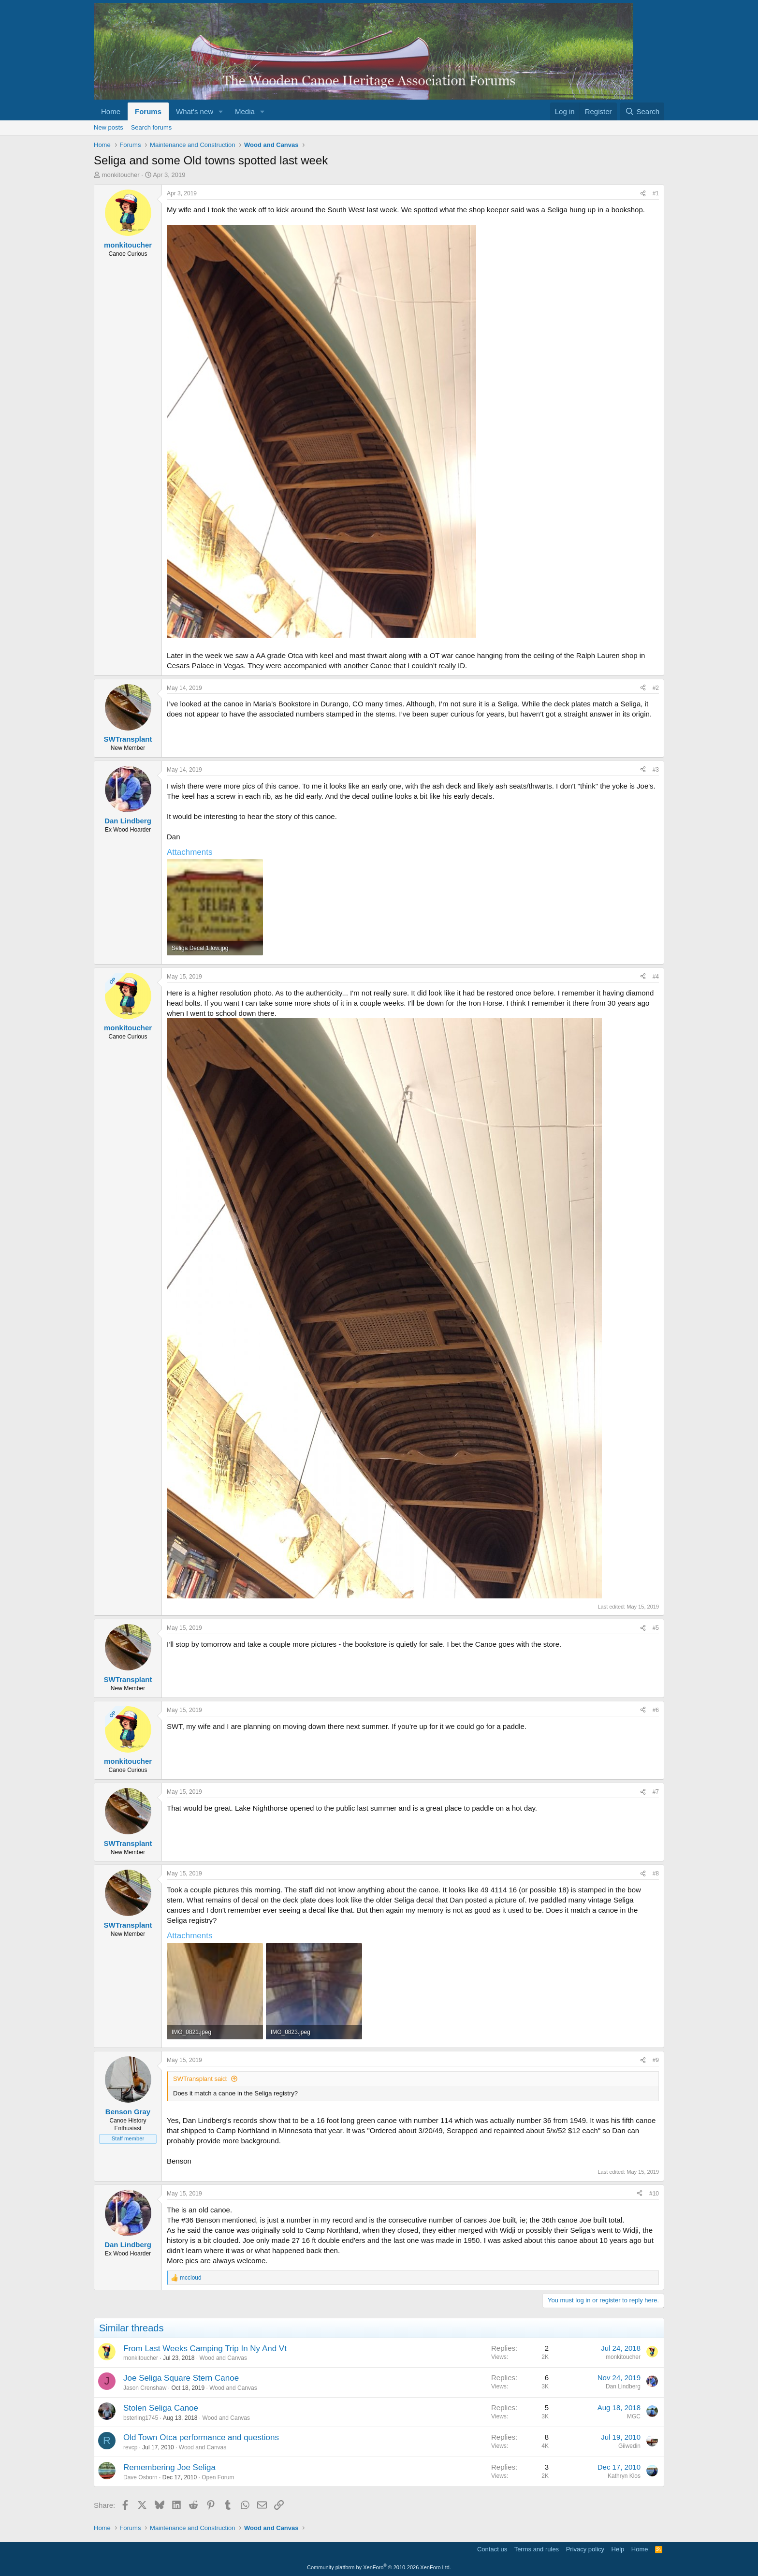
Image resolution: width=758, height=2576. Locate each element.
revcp (130, 2447)
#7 (656, 1791)
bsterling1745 (140, 2418)
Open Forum (218, 2477)
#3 (656, 769)
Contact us (492, 2549)
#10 (654, 2193)
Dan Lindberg (623, 2386)
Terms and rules (536, 2549)
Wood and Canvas (223, 2358)
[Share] (643, 193)
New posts (108, 127)
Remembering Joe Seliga (169, 2467)
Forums (148, 111)
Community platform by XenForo (379, 2567)
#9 (656, 2060)
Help (618, 2549)
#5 (656, 1628)
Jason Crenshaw (144, 2388)
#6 (656, 1710)
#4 (656, 976)
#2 (656, 688)
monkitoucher (121, 174)
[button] (221, 111)
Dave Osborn (140, 2477)
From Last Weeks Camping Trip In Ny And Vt (205, 2348)
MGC (634, 2416)
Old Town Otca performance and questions (201, 2437)
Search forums (151, 127)
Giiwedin (629, 2446)
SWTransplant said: (200, 2078)
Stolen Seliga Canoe (160, 2408)
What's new (194, 111)
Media (245, 111)
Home (110, 111)
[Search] (642, 111)
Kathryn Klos (624, 2476)
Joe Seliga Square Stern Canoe (181, 2378)
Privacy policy (585, 2549)
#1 (656, 193)
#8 (656, 1873)
